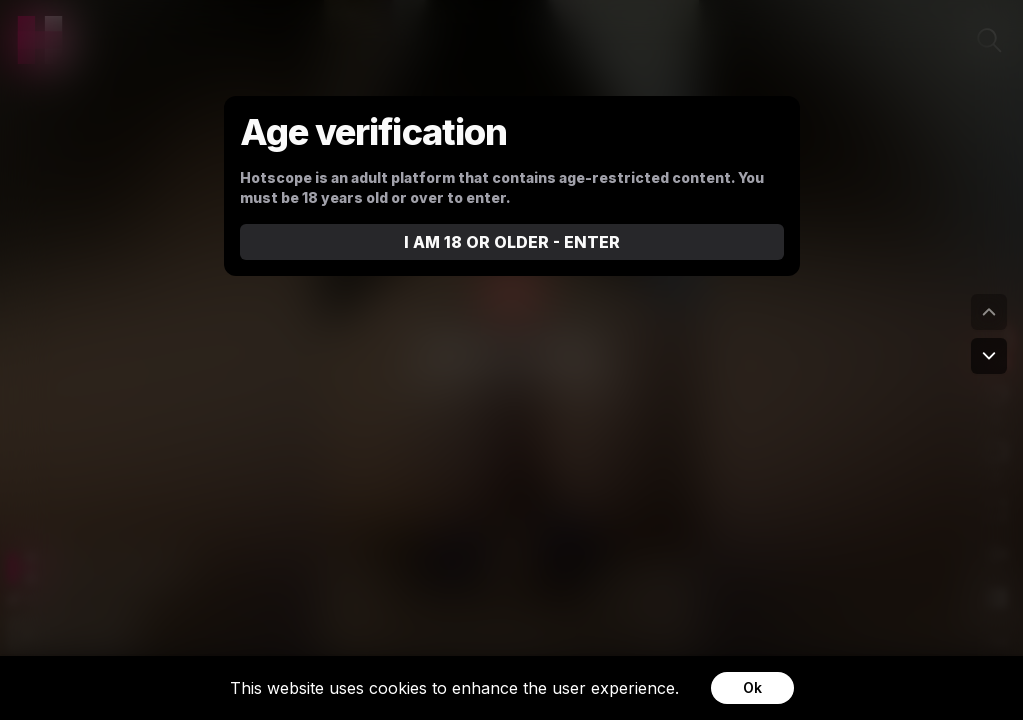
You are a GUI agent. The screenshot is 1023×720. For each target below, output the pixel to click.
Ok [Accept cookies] (752, 687)
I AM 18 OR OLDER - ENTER (512, 242)
